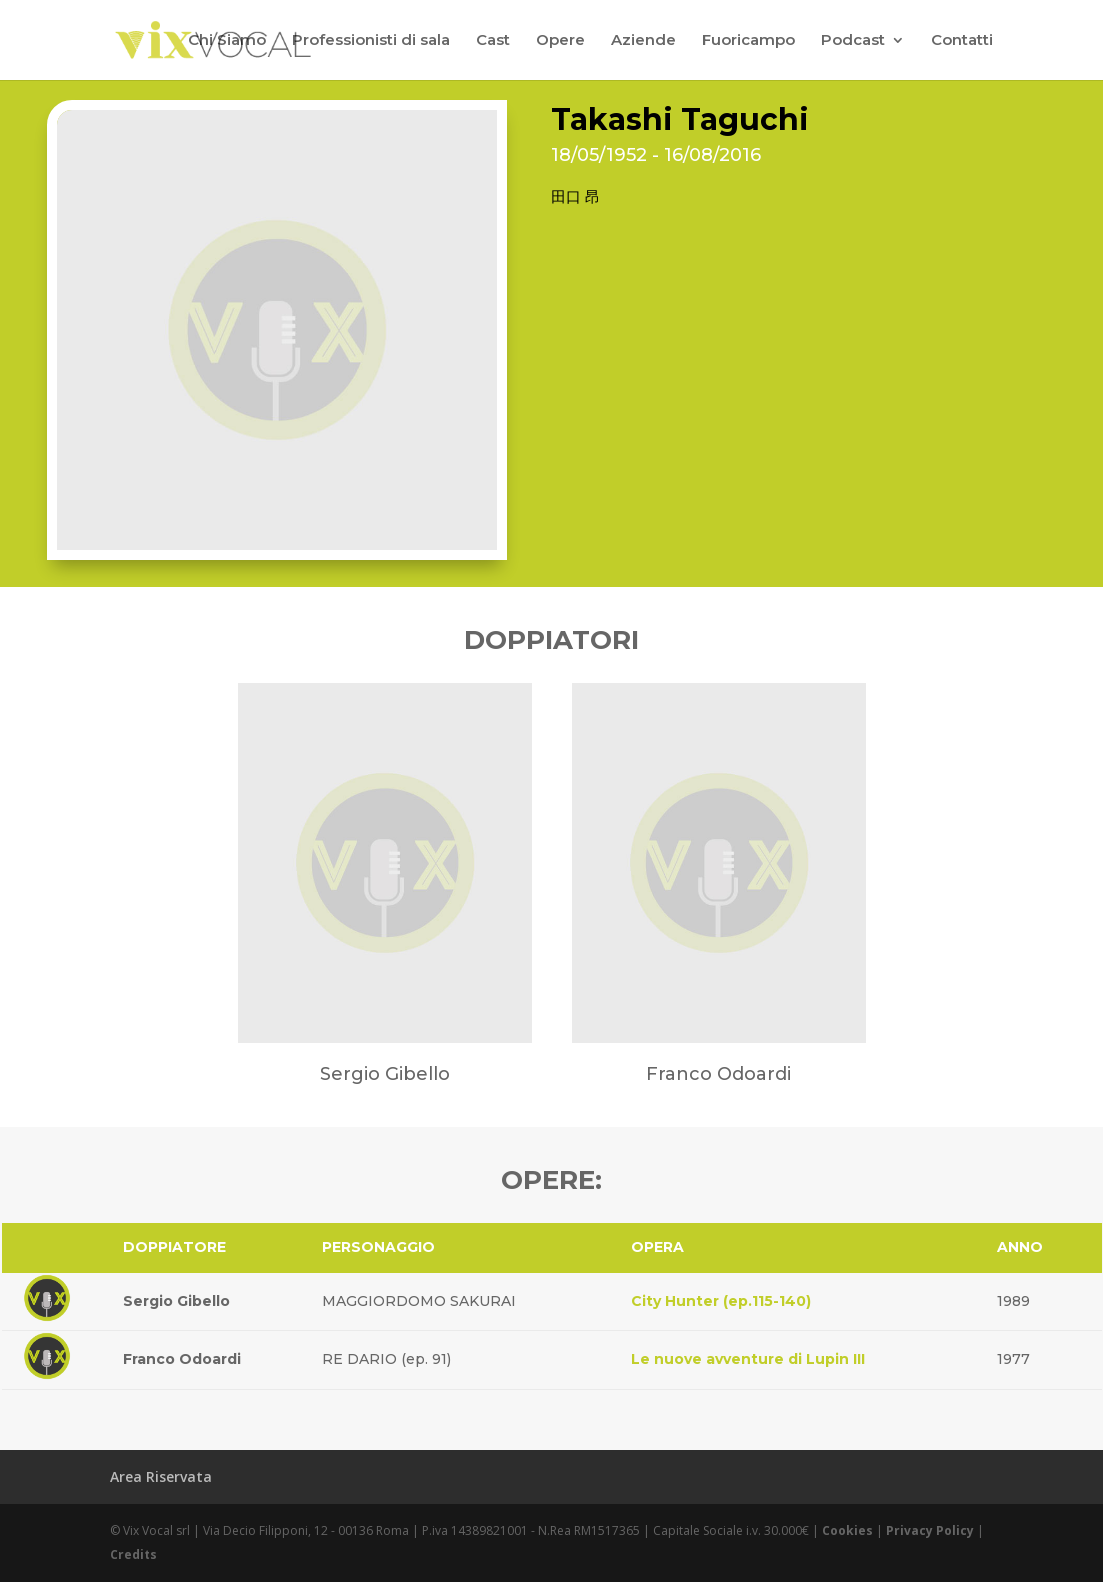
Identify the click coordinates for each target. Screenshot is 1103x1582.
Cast (493, 41)
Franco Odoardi (182, 1359)
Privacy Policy (930, 1530)
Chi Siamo (227, 41)
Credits (133, 1554)
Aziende (643, 41)
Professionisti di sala (371, 41)
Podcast (853, 41)
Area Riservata (161, 1476)
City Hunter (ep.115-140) (721, 1301)
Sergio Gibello (176, 1301)
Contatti (962, 41)
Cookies (847, 1530)
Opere (560, 41)
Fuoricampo (748, 41)
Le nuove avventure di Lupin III (748, 1359)
